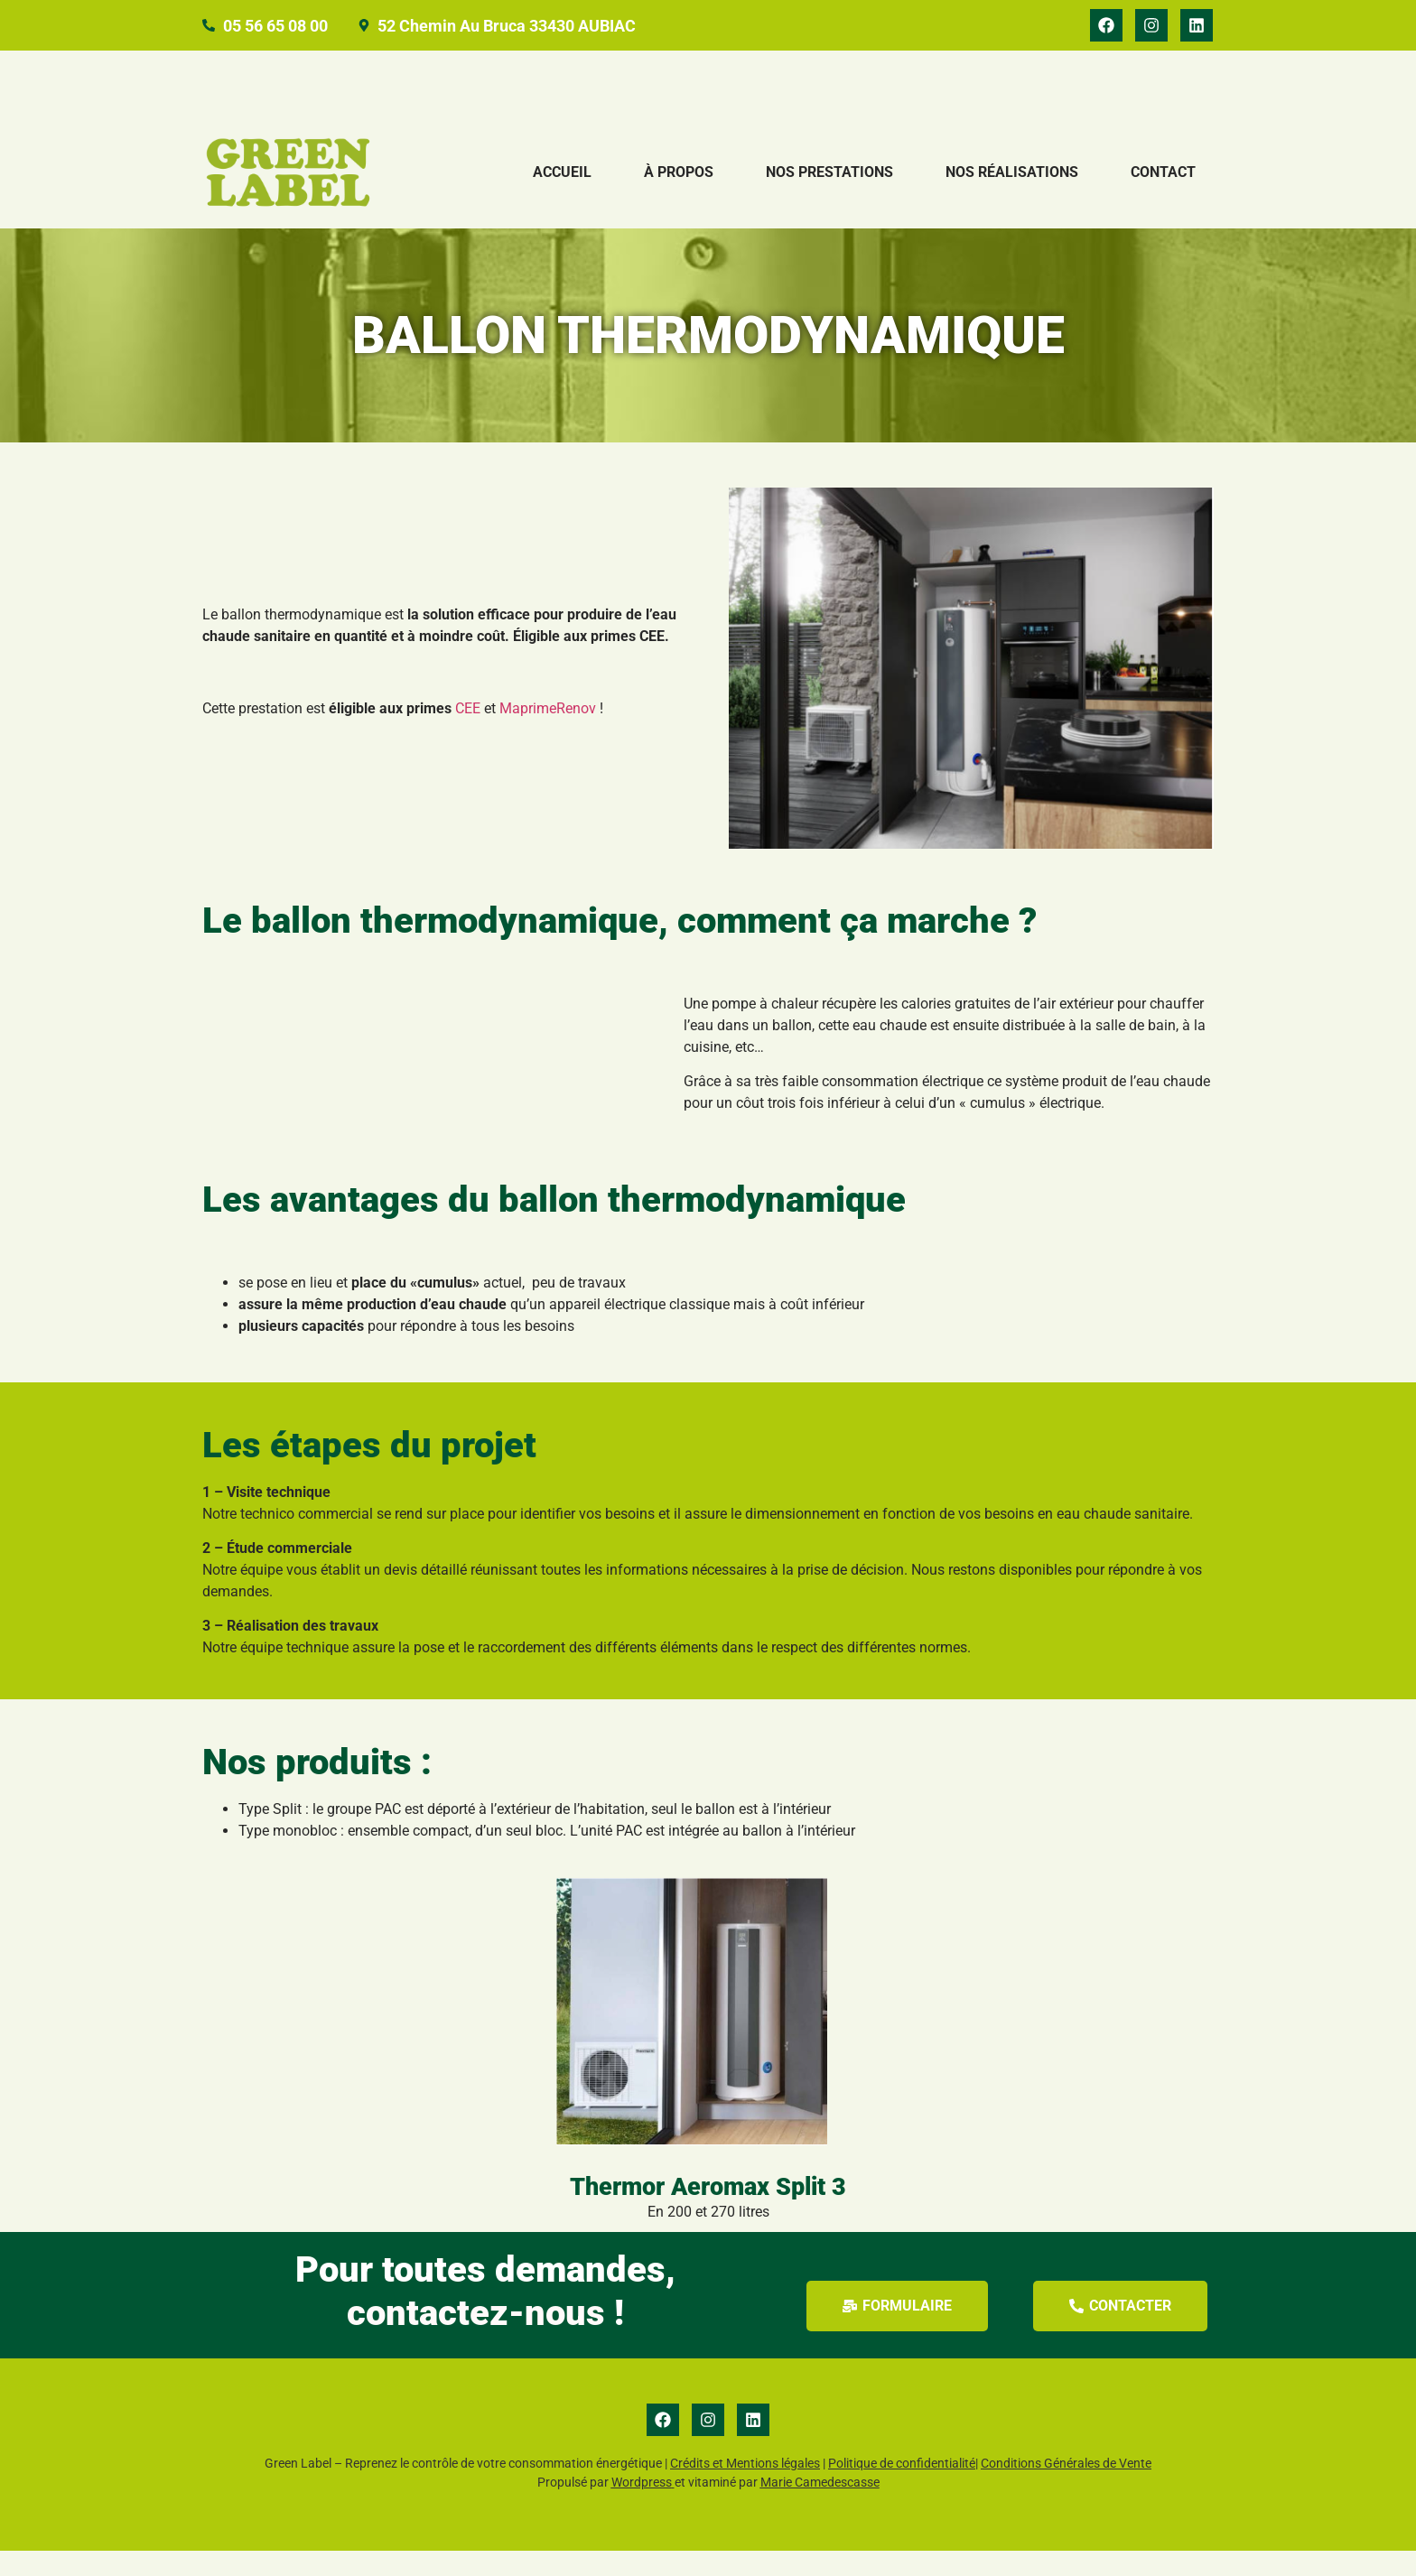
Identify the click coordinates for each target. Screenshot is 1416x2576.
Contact (1163, 198)
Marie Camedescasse (820, 2508)
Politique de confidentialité (901, 2489)
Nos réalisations (1012, 198)
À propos (678, 198)
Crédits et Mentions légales (745, 2489)
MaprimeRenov (547, 733)
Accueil (562, 198)
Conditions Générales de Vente (1066, 2489)
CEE (467, 733)
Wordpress (641, 2508)
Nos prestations (829, 198)
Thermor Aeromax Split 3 (708, 2212)
